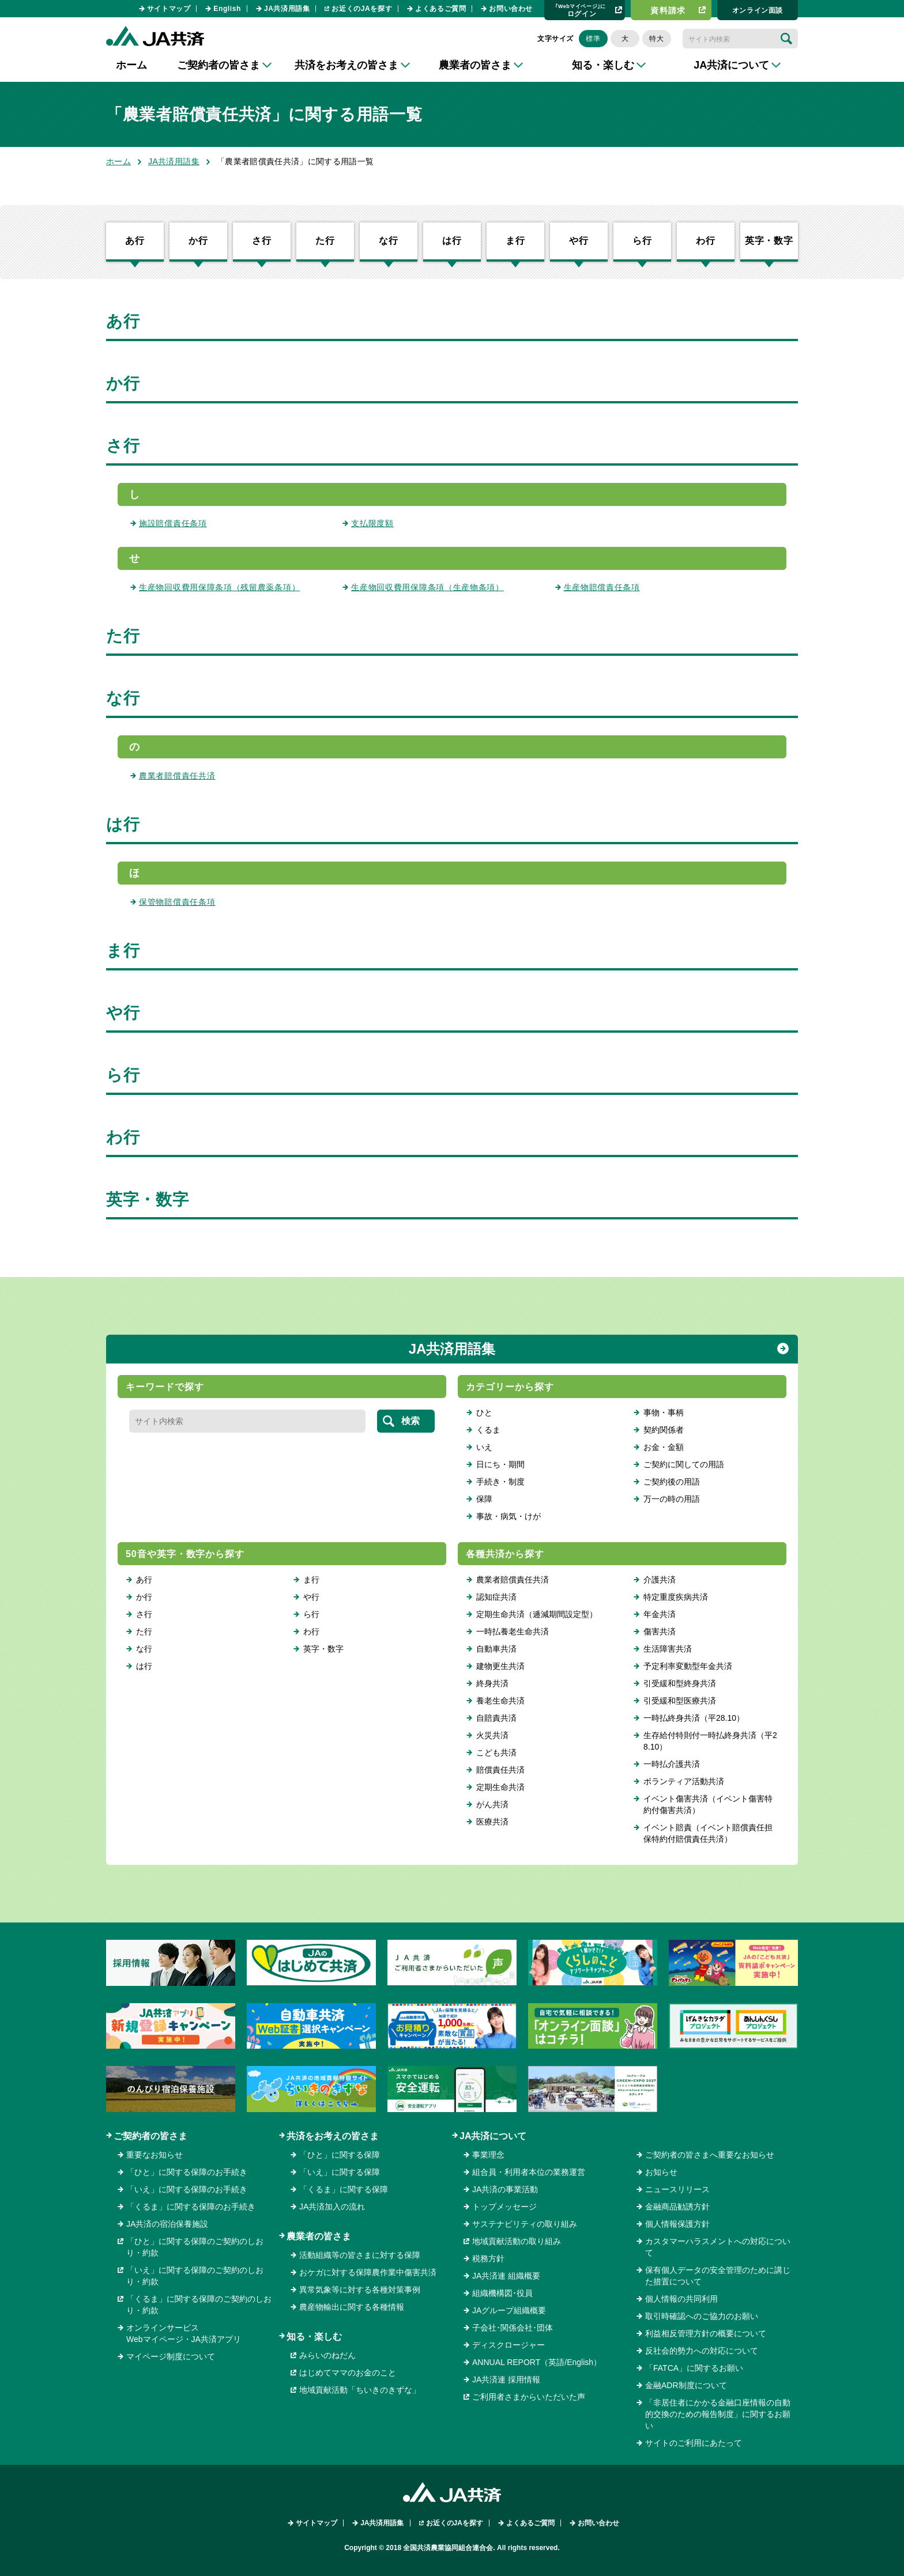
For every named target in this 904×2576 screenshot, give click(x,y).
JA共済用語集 (287, 9)
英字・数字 (769, 240)
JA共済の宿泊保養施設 (167, 2223)
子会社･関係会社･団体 (512, 2327)
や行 (579, 240)
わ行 (705, 240)
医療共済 (492, 1821)
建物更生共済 (500, 1666)
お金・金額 (663, 1447)
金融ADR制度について (686, 2385)
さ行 (262, 240)
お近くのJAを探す (362, 9)
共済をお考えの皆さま (333, 2136)
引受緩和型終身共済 (679, 1683)
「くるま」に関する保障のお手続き (190, 2206)
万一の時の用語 (671, 1499)
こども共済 (496, 1752)
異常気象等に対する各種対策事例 (359, 2289)
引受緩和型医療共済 (679, 1700)
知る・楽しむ (314, 2336)
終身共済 (492, 1683)
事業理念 (488, 2154)
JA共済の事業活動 (505, 2189)
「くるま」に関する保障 (343, 2189)
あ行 (135, 240)
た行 (325, 240)
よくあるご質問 (440, 9)
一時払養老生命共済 (512, 1631)
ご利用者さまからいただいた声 (528, 2396)
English (227, 9)
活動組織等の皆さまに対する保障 (359, 2255)
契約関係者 (663, 1429)
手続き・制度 (500, 1481)
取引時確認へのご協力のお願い (701, 2316)
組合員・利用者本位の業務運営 (528, 2172)
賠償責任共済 (500, 1769)
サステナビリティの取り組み (524, 2223)
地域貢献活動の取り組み (516, 2241)
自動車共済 (496, 1648)
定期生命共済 (500, 1787)
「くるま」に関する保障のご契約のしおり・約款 (199, 2304)
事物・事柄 (663, 1412)
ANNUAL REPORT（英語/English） (536, 2362)
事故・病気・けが (508, 1516)
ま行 (515, 240)
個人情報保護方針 (677, 2223)
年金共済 (659, 1614)
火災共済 (492, 1735)
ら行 (642, 240)
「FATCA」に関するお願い (694, 2368)
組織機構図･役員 (502, 2293)
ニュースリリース (677, 2189)
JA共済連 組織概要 (506, 2275)
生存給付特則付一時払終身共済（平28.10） (710, 1741)
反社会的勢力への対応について (701, 2350)
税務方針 (488, 2258)
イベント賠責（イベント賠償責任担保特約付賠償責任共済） (708, 1833)
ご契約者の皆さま (150, 2136)
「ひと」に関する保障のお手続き (186, 2172)
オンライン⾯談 (757, 10)
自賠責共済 (496, 1718)
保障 (484, 1499)
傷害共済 (659, 1631)
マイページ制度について (170, 2356)
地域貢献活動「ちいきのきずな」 (359, 2389)
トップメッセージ (504, 2206)
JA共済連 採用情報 (506, 2379)
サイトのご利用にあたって (693, 2442)
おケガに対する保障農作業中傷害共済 (367, 2272)
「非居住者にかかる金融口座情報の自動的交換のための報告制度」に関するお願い (717, 2414)
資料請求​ (668, 10)
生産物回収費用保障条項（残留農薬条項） (219, 587)
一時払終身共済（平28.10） (693, 1718)
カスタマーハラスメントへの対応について (717, 2247)
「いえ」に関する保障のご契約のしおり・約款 (194, 2275)
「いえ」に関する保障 (339, 2172)
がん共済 (492, 1804)
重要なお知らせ (154, 2154)
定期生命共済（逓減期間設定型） (536, 1614)
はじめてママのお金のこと (347, 2372)
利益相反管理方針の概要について (705, 2333)
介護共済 (659, 1579)
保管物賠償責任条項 (177, 901)
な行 (388, 240)
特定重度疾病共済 (675, 1596)
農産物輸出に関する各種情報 (351, 2306)
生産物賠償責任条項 (602, 587)
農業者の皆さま (319, 2236)
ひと (484, 1412)
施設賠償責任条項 (173, 523)
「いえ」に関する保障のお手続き (186, 2189)
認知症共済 (496, 1596)
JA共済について (492, 2136)
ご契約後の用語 (671, 1481)
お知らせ (661, 2172)
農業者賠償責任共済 (177, 775)
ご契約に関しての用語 (683, 1464)
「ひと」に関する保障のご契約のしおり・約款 (194, 2247)
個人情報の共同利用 (681, 2298)
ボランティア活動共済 (683, 1781)
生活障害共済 (667, 1648)
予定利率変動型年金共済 (687, 1666)
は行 (452, 240)
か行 (198, 240)
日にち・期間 (500, 1464)
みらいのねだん (327, 2355)
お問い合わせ (511, 9)
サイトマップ (169, 9)
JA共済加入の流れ (332, 2206)
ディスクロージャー (508, 2345)
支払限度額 (372, 523)
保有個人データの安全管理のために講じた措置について (717, 2275)
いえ (484, 1447)
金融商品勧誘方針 (677, 2206)
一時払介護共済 (671, 1764)
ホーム (131, 65)
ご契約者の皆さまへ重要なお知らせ (709, 2154)
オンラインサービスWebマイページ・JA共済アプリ (183, 2333)
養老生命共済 (500, 1700)
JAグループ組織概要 (509, 2310)
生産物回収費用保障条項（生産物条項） (427, 587)
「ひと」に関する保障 (339, 2154)
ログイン (580, 10)
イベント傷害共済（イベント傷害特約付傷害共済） (708, 1804)
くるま (488, 1429)
